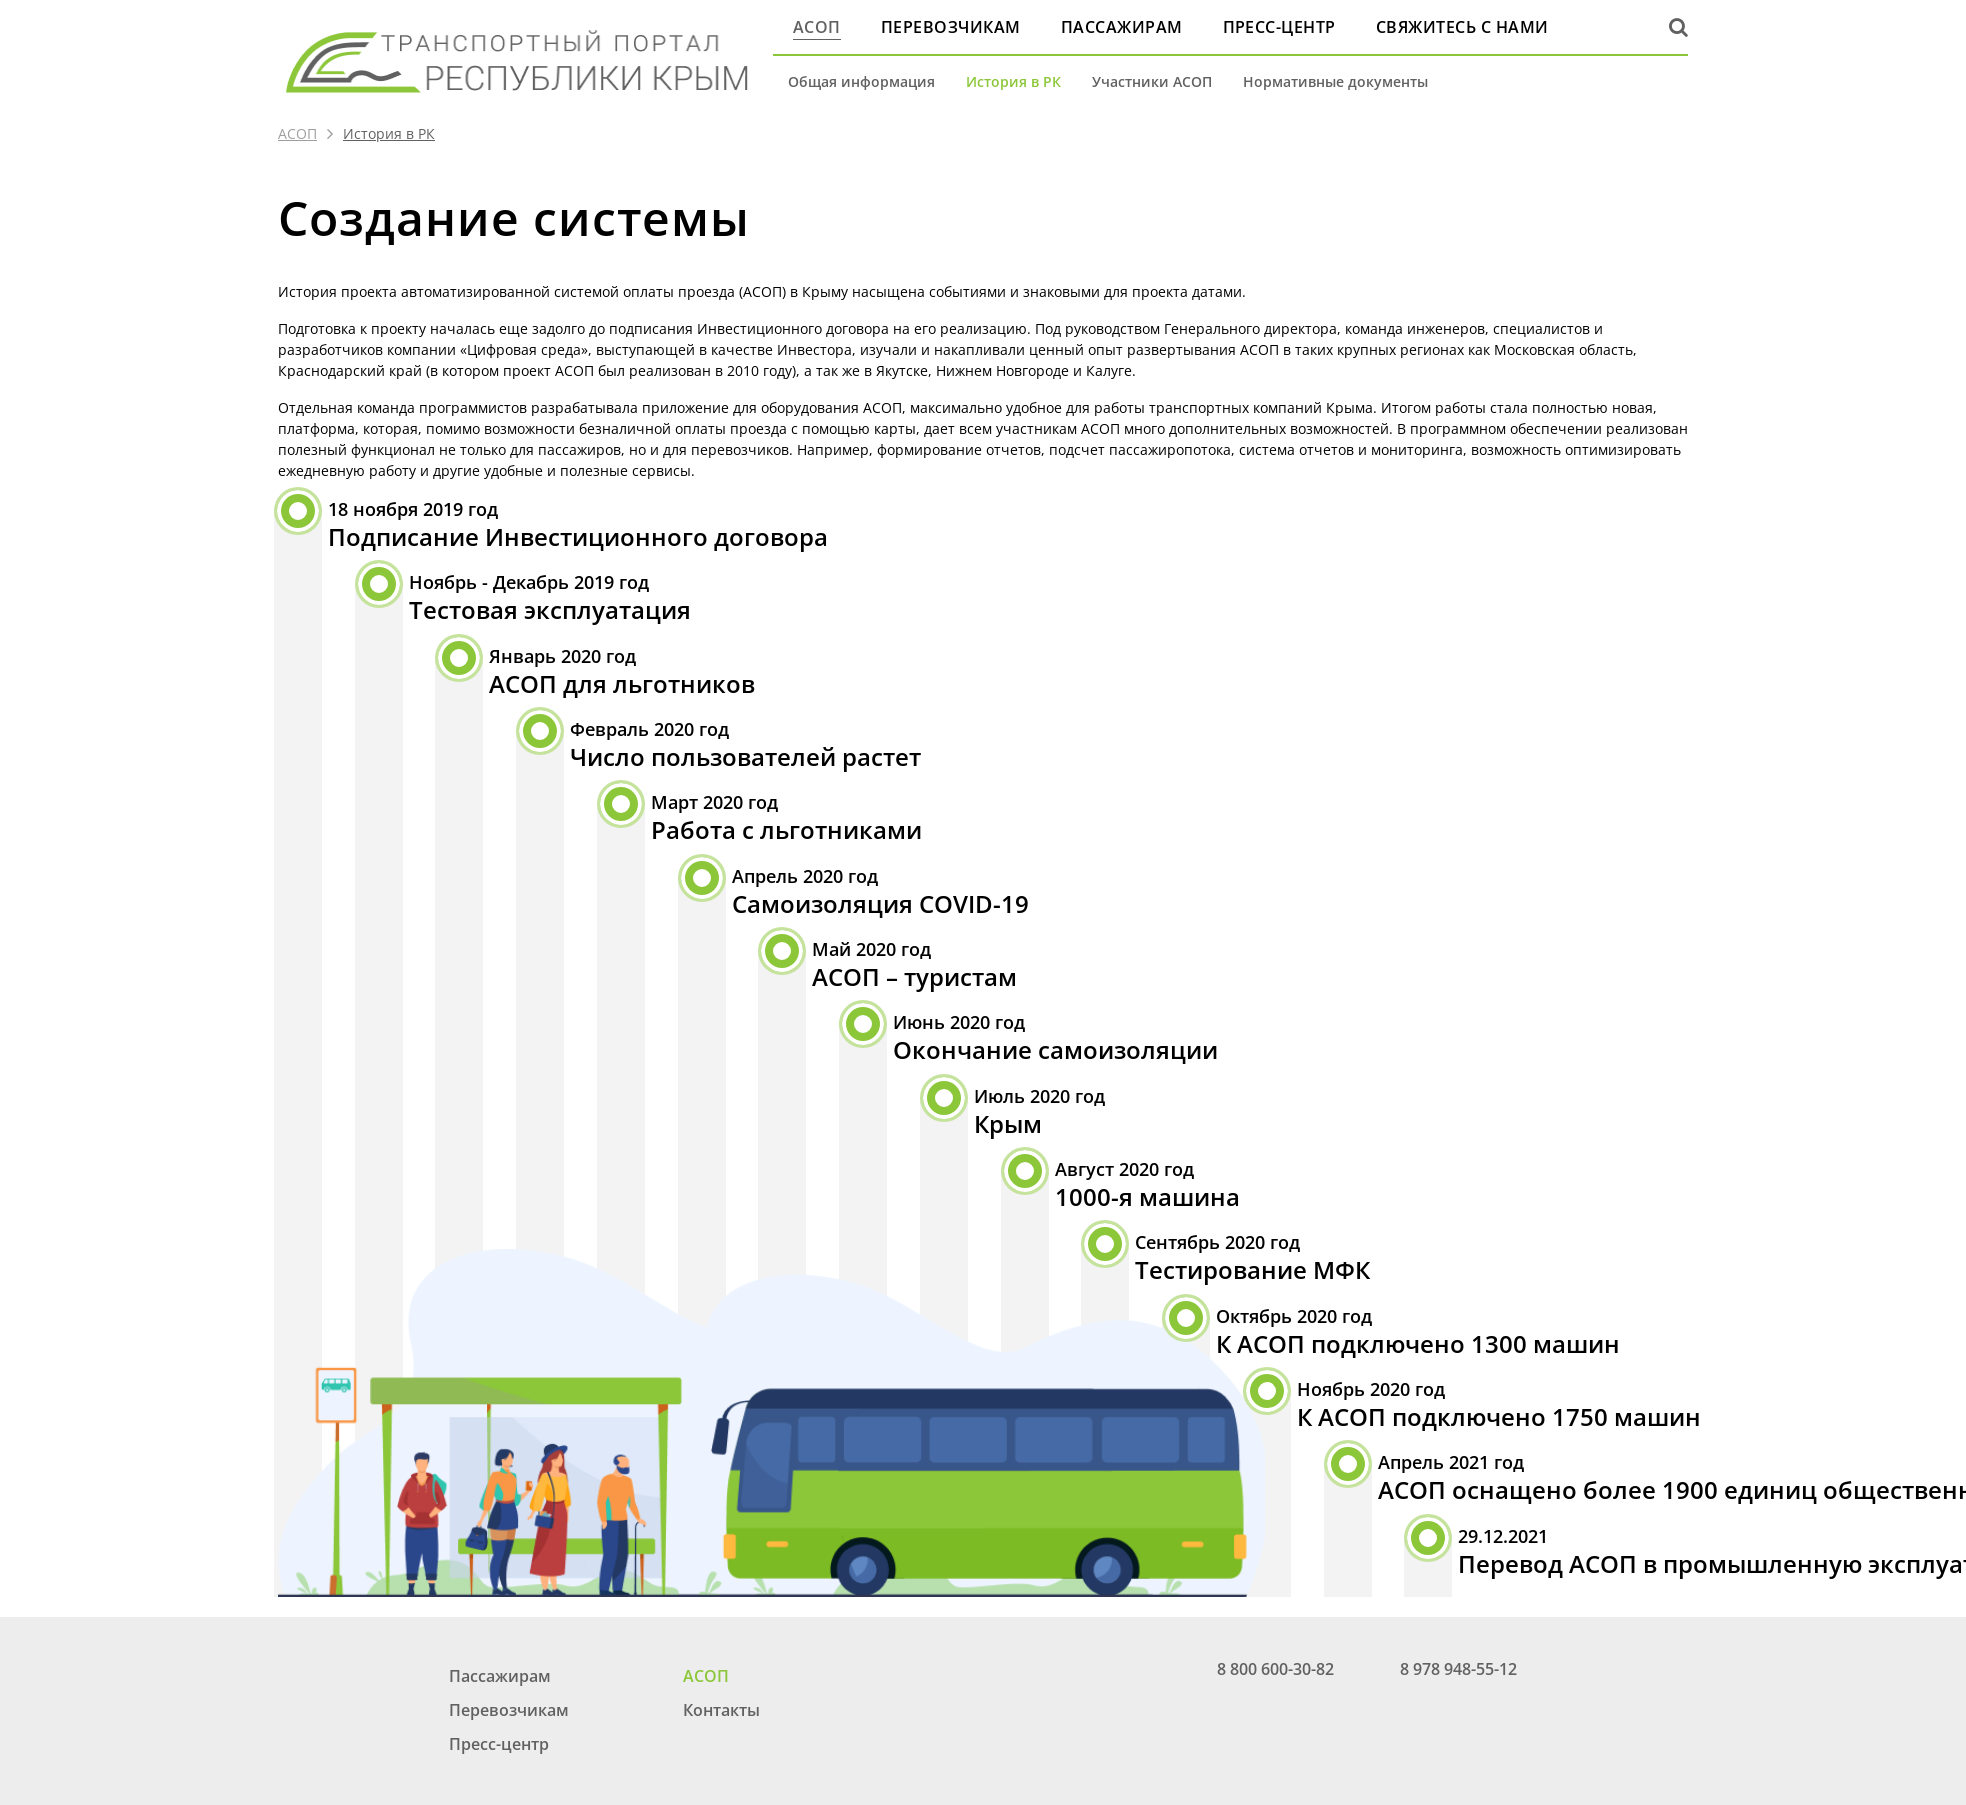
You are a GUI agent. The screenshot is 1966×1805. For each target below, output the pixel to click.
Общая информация (861, 81)
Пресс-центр (1279, 27)
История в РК (1013, 81)
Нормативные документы (1335, 81)
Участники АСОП (1152, 81)
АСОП (817, 27)
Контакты (721, 1710)
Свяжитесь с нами (1462, 27)
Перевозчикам (951, 27)
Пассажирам (1122, 27)
